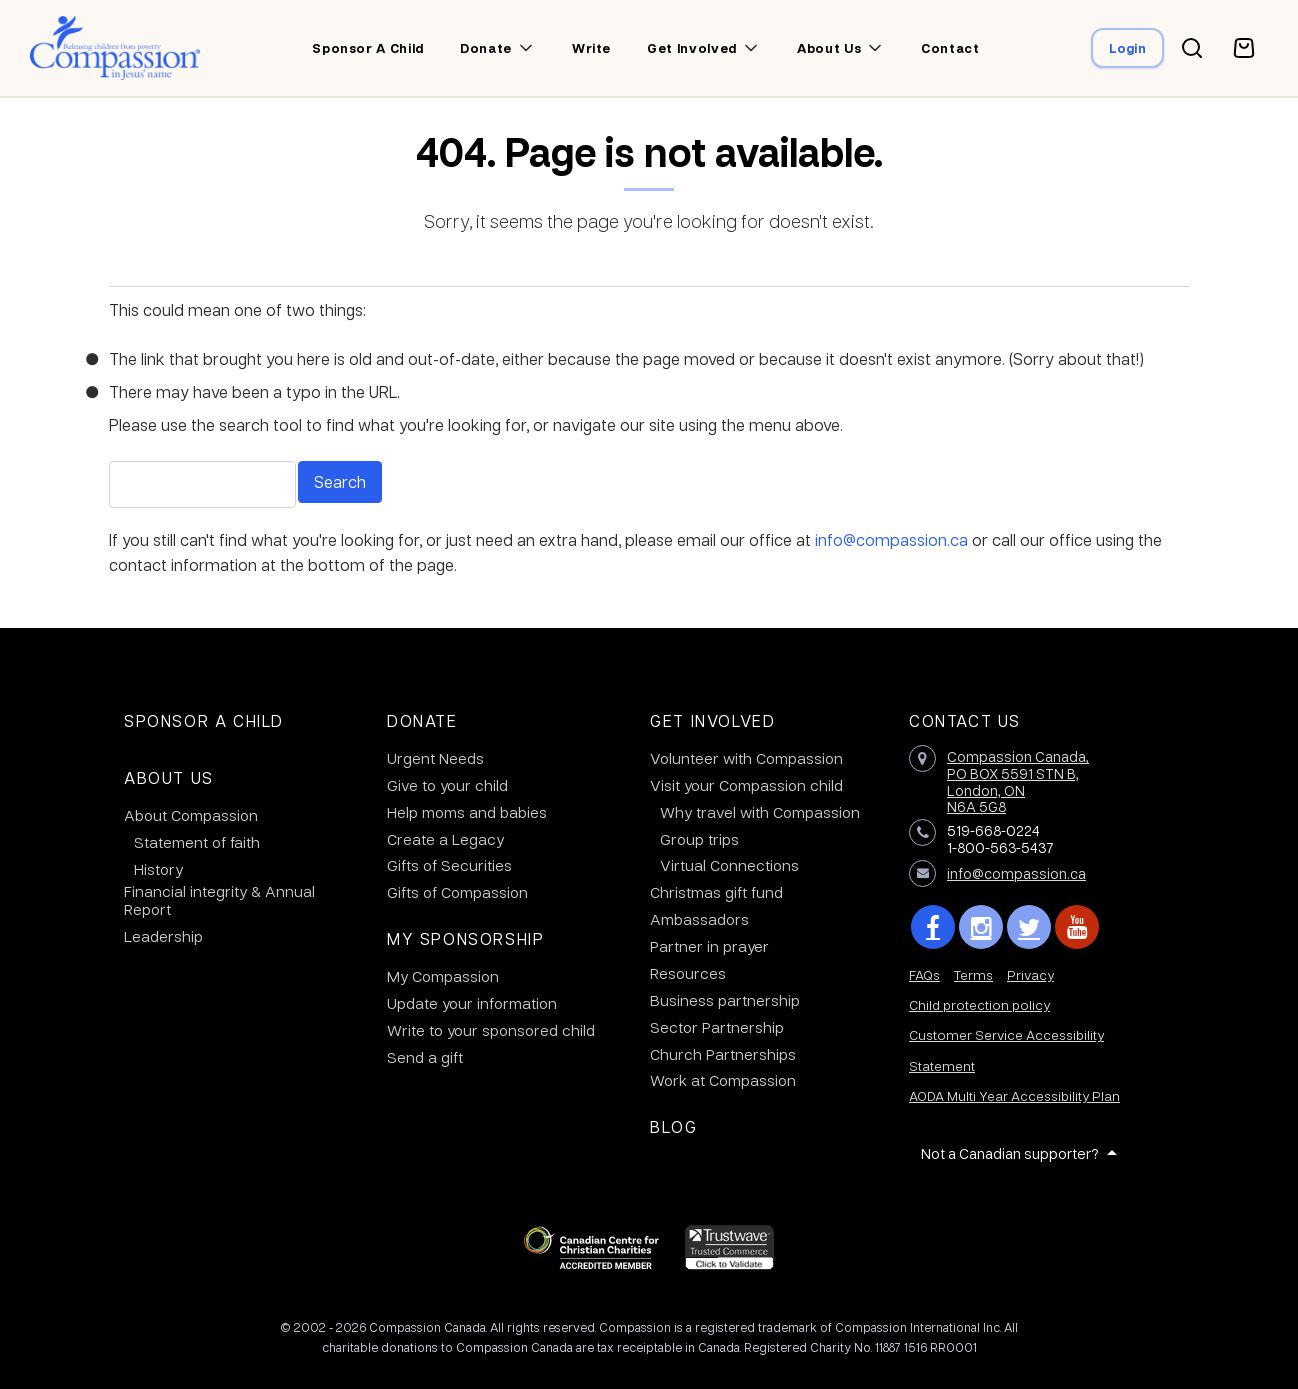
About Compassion (191, 815)
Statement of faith (197, 842)
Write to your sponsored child (491, 1030)
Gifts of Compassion (457, 892)
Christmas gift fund (716, 892)
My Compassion (443, 976)
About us (829, 48)
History (158, 869)
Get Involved (712, 720)
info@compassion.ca (891, 539)
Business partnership (725, 1000)
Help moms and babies (467, 812)
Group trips (699, 839)
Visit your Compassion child (746, 785)
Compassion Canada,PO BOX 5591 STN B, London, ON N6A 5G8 (1018, 781)
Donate (486, 48)
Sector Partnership (717, 1027)
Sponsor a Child (204, 720)
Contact (950, 48)
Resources (688, 973)
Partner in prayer (709, 946)
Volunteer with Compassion (746, 758)
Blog (673, 1126)
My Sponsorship (465, 938)
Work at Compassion (723, 1080)
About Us (169, 777)
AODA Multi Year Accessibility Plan (1014, 1095)
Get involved (692, 48)
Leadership (163, 936)
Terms (973, 974)
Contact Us (965, 720)
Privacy (1030, 974)
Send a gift (425, 1057)
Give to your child (447, 785)
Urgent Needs (435, 758)
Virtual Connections (729, 865)
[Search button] (1192, 48)
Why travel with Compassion (760, 812)
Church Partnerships (723, 1054)
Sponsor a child (368, 48)
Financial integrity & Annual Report (219, 900)
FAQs (924, 974)
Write (591, 48)
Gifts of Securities (449, 865)
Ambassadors (699, 919)
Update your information (472, 1003)
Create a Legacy (445, 839)
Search (340, 481)
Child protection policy (979, 1004)
